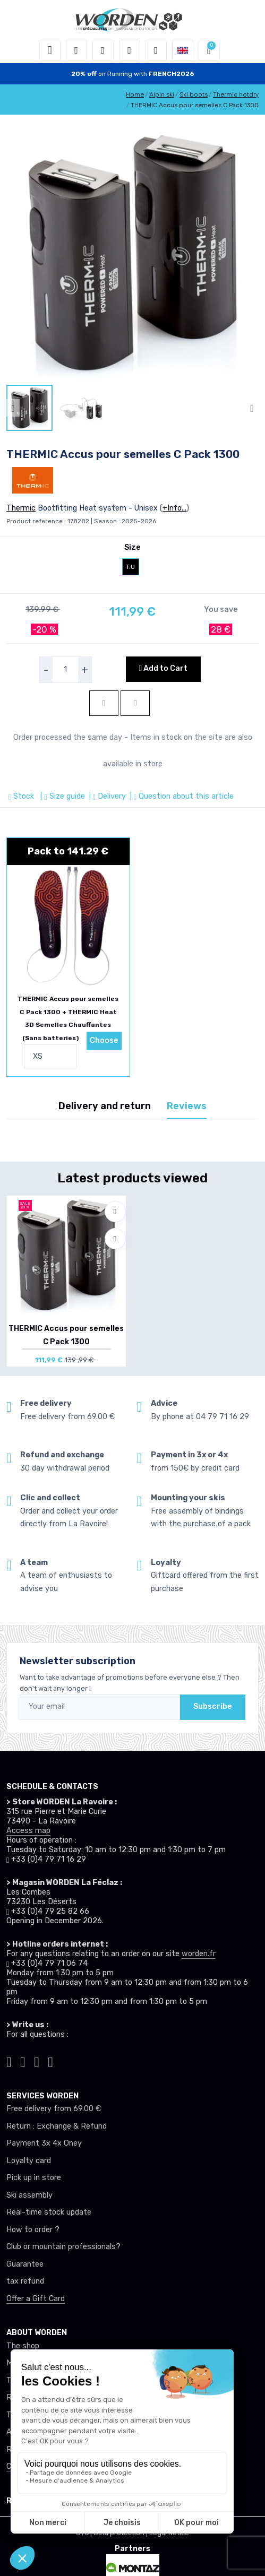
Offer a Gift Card (35, 2298)
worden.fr (199, 1953)
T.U (130, 566)
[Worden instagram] (22, 2060)
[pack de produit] (68, 925)
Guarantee (25, 2264)
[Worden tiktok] (9, 2060)
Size (132, 547)
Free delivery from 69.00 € (53, 2108)
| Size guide (61, 796)
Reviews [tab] (187, 1106)
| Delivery (106, 796)
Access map (28, 1830)
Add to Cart (163, 668)
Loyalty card (28, 2160)
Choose (104, 1040)
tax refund (25, 2281)
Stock (22, 796)
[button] (76, 50)
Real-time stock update (48, 2212)
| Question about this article (181, 796)
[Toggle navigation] (50, 50)
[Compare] (115, 1238)
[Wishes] (129, 50)
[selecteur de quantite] (65, 669)
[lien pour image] (132, 253)
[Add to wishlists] (115, 1211)
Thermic (21, 508)
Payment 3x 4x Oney (44, 2143)
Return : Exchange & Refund (56, 2126)
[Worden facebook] (36, 2060)
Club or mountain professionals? (63, 2246)
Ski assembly (29, 2195)
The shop (22, 2345)
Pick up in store (33, 2177)
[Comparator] (156, 50)
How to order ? (32, 2229)
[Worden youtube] (50, 2060)
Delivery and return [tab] (104, 1106)
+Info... (174, 508)
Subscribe (212, 1706)
